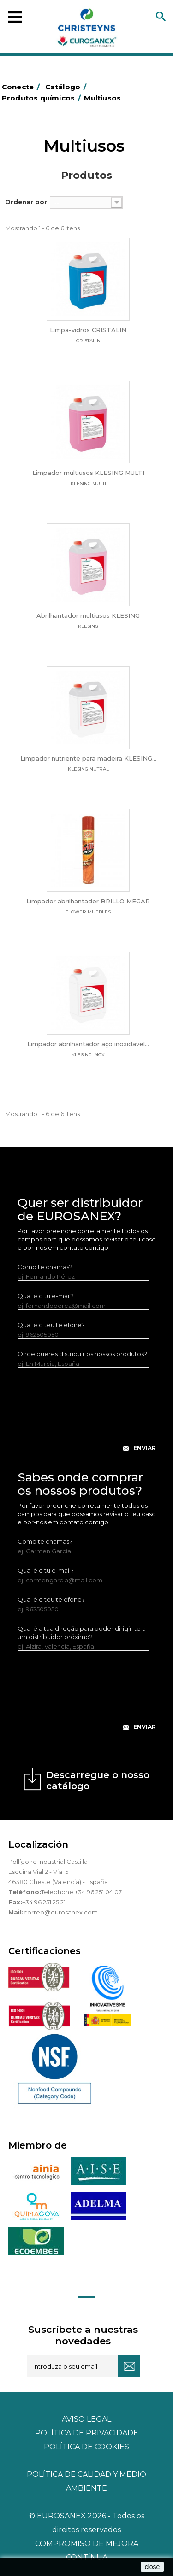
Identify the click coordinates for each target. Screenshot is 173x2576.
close (152, 2566)
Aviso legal (86, 2419)
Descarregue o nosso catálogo (97, 1780)
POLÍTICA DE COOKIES (86, 2446)
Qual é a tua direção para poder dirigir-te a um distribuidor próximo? (82, 1632)
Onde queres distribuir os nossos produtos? (82, 1354)
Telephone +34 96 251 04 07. (82, 1892)
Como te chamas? (45, 1266)
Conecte (22, 86)
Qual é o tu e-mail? (46, 1296)
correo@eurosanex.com (61, 1912)
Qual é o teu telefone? (51, 1325)
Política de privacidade (86, 2433)
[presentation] (88, 1417)
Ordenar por (26, 201)
